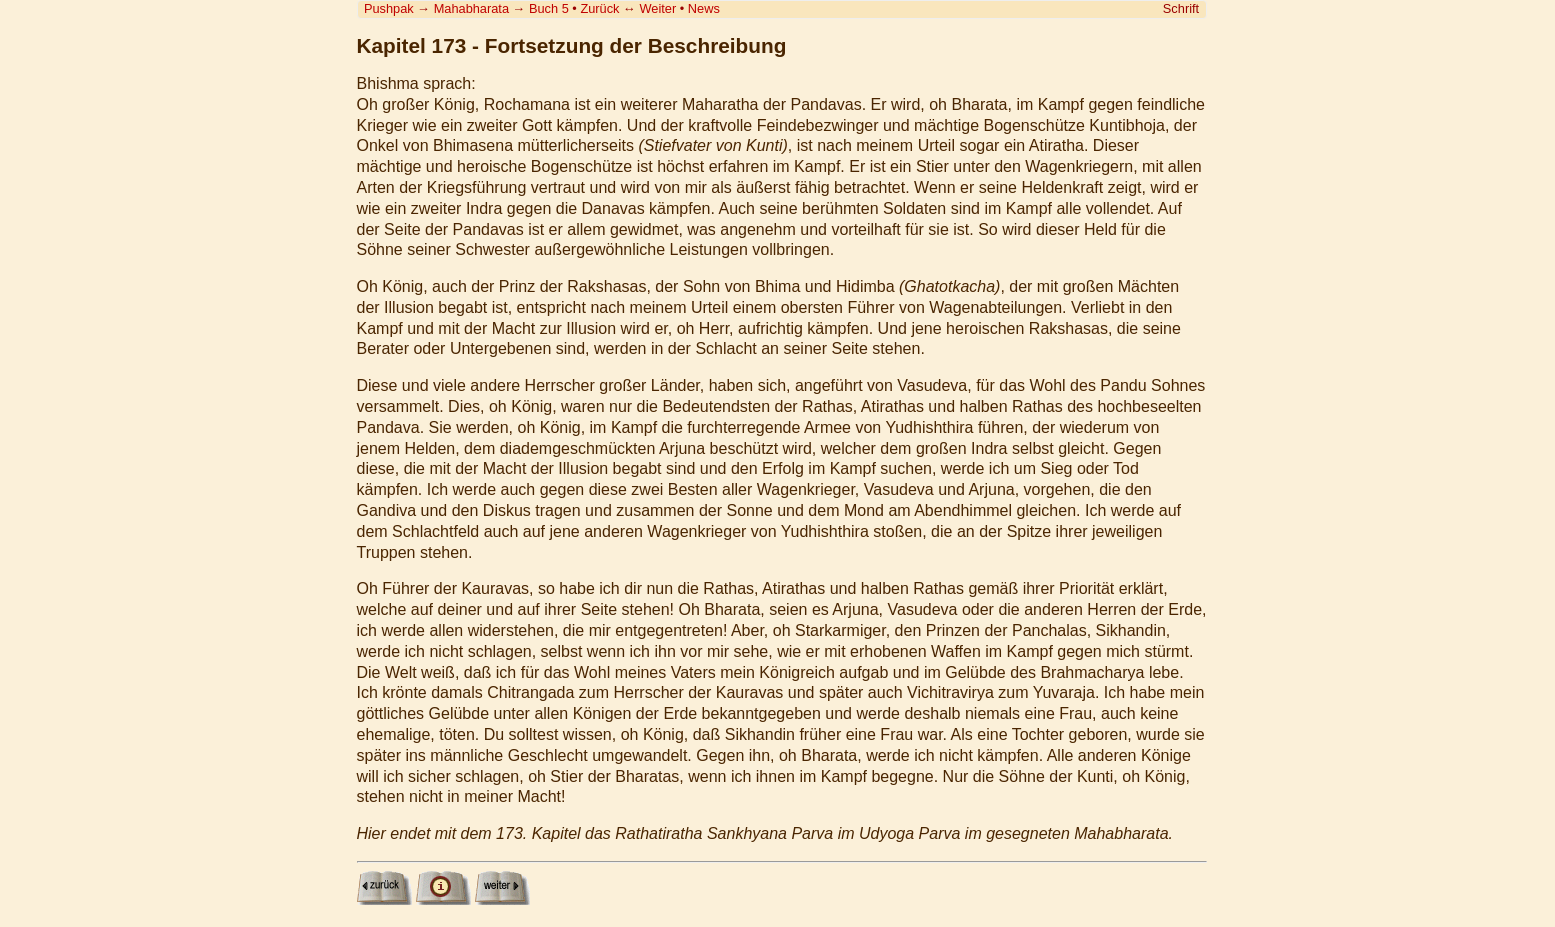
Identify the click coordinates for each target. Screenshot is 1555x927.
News (704, 8)
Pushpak (389, 8)
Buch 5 (549, 8)
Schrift (1181, 8)
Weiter (657, 8)
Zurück (599, 8)
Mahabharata (471, 8)
